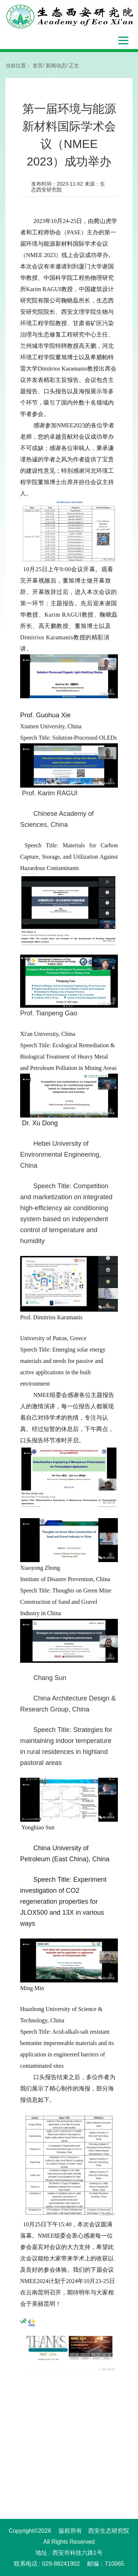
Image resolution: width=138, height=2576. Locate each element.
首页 (38, 65)
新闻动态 (56, 65)
